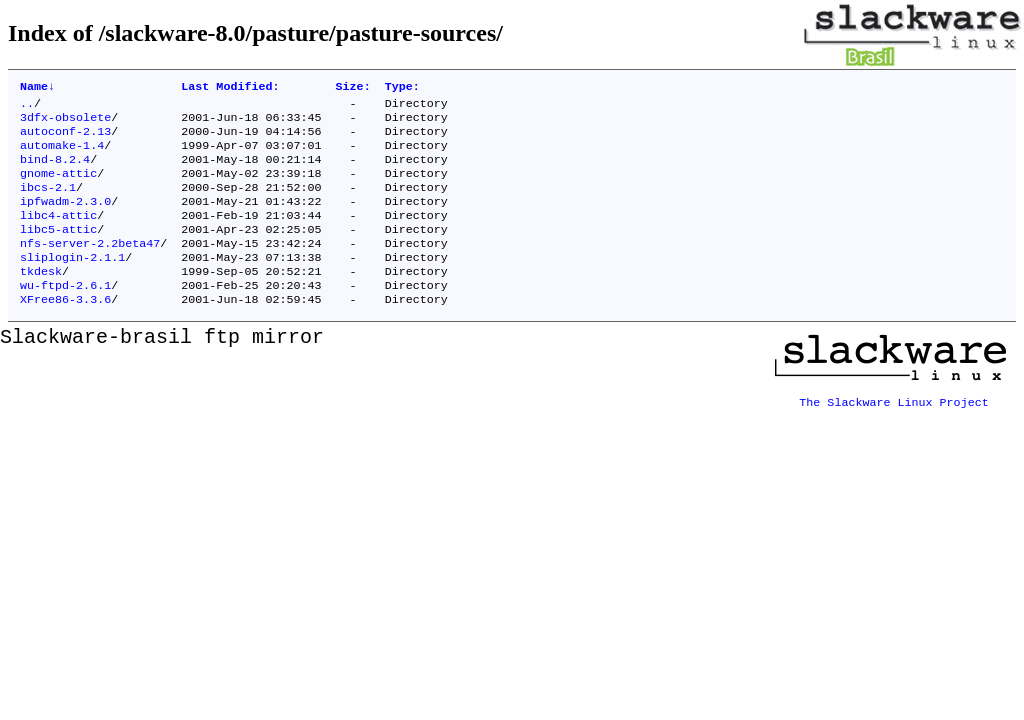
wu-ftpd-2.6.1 (65, 315)
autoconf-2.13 (65, 139)
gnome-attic (58, 187)
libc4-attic (58, 235)
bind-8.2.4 (55, 171)
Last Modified (230, 88)
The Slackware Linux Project (894, 427)
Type (402, 88)
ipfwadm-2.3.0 (65, 219)
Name (37, 88)
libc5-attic (58, 251)
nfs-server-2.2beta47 (90, 267)
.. (27, 107)
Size (353, 88)
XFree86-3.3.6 (65, 331)
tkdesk (41, 299)
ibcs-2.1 (48, 203)
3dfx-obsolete (65, 123)
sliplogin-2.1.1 (72, 283)
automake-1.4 (62, 155)
